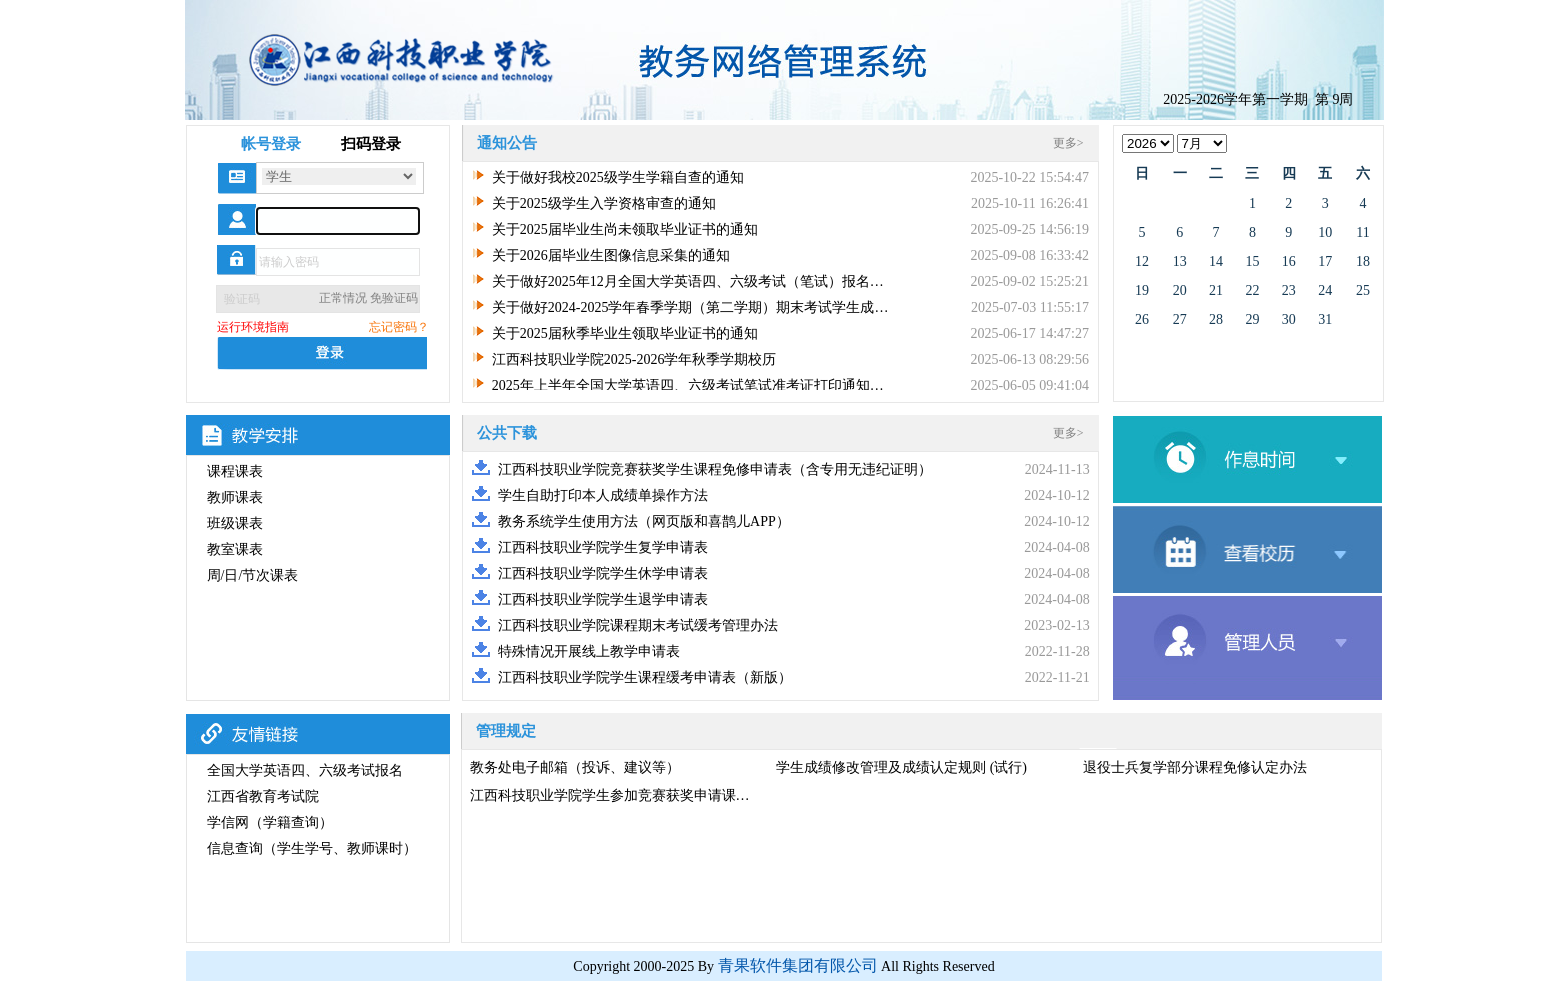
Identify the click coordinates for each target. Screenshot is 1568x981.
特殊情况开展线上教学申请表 (589, 651)
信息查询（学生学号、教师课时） (312, 848)
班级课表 (235, 523)
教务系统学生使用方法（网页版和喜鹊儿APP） (644, 521)
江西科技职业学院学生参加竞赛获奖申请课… (610, 795)
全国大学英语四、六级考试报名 (305, 770)
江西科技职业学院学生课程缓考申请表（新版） (645, 677)
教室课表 (235, 549)
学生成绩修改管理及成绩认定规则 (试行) (901, 767)
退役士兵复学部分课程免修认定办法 (1195, 767)
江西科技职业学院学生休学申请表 (603, 573)
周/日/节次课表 (253, 575)
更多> (1068, 143)
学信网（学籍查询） (270, 822)
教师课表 (235, 497)
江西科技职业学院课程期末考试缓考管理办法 (638, 625)
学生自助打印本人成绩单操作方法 (603, 495)
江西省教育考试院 (263, 796)
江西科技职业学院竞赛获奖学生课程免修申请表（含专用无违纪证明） (715, 469)
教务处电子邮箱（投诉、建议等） (575, 767)
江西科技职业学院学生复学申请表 (603, 547)
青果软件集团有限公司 (798, 965)
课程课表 (235, 471)
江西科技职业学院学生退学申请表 (603, 599)
